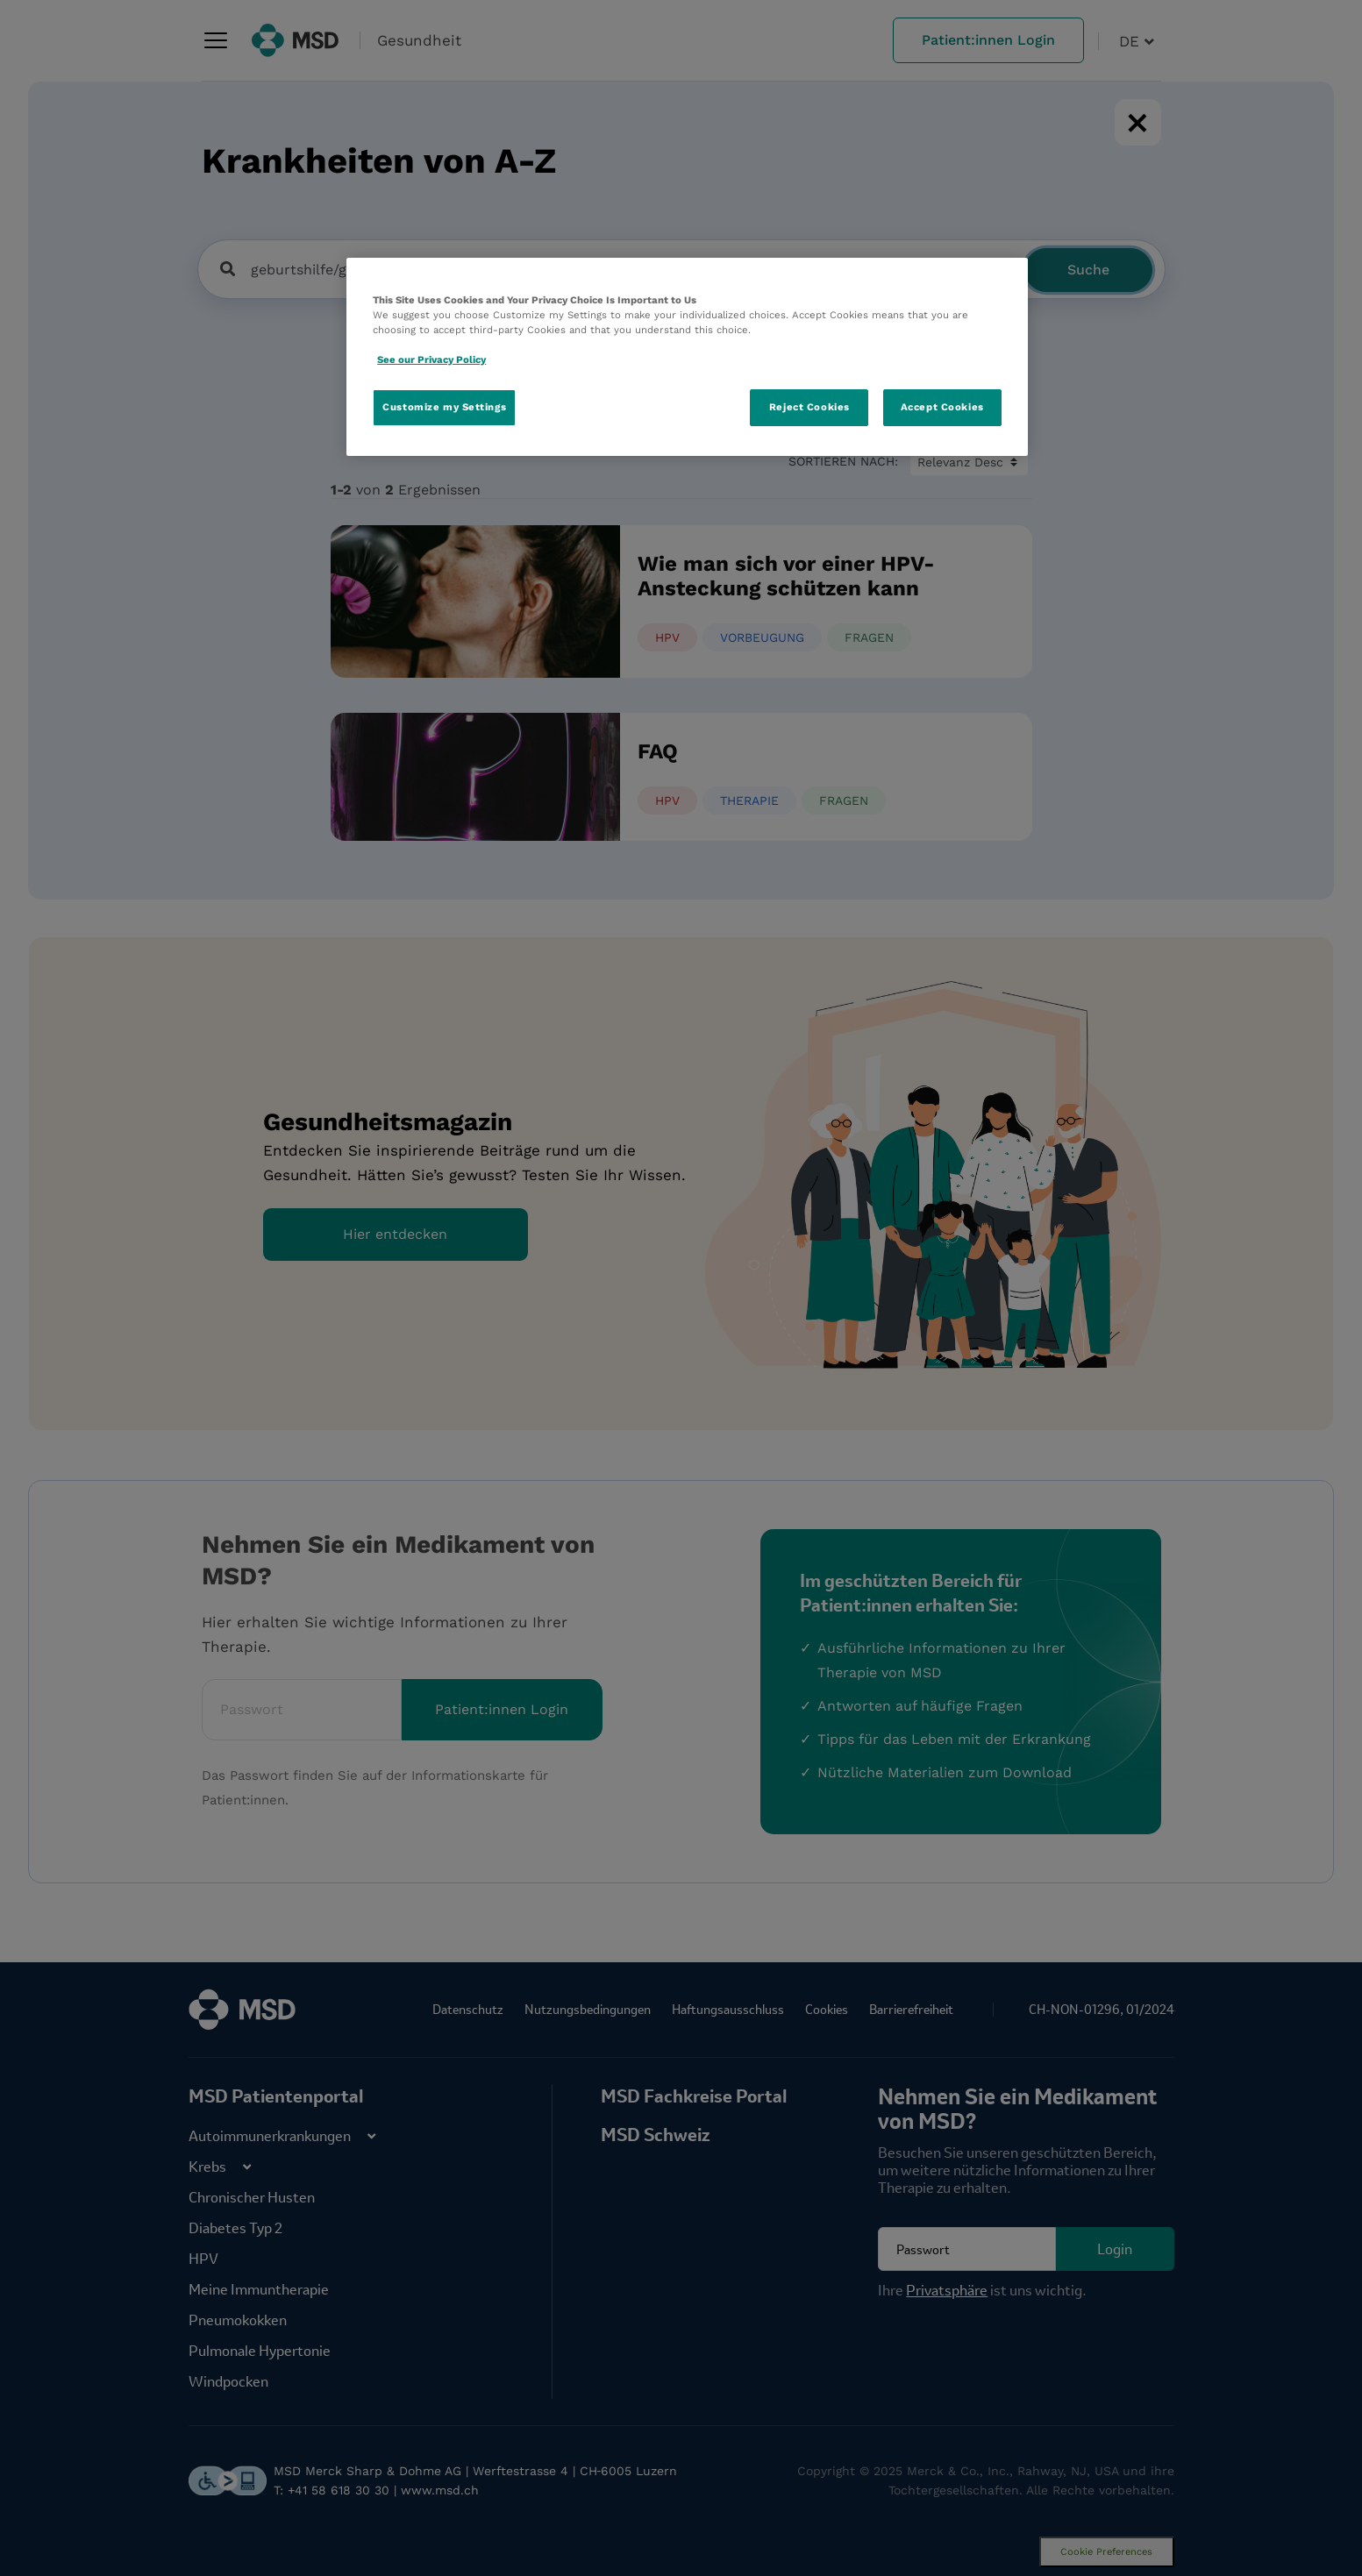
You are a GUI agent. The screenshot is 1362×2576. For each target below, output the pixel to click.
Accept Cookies (942, 407)
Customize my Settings (444, 407)
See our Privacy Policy (431, 359)
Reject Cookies (809, 407)
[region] (687, 357)
